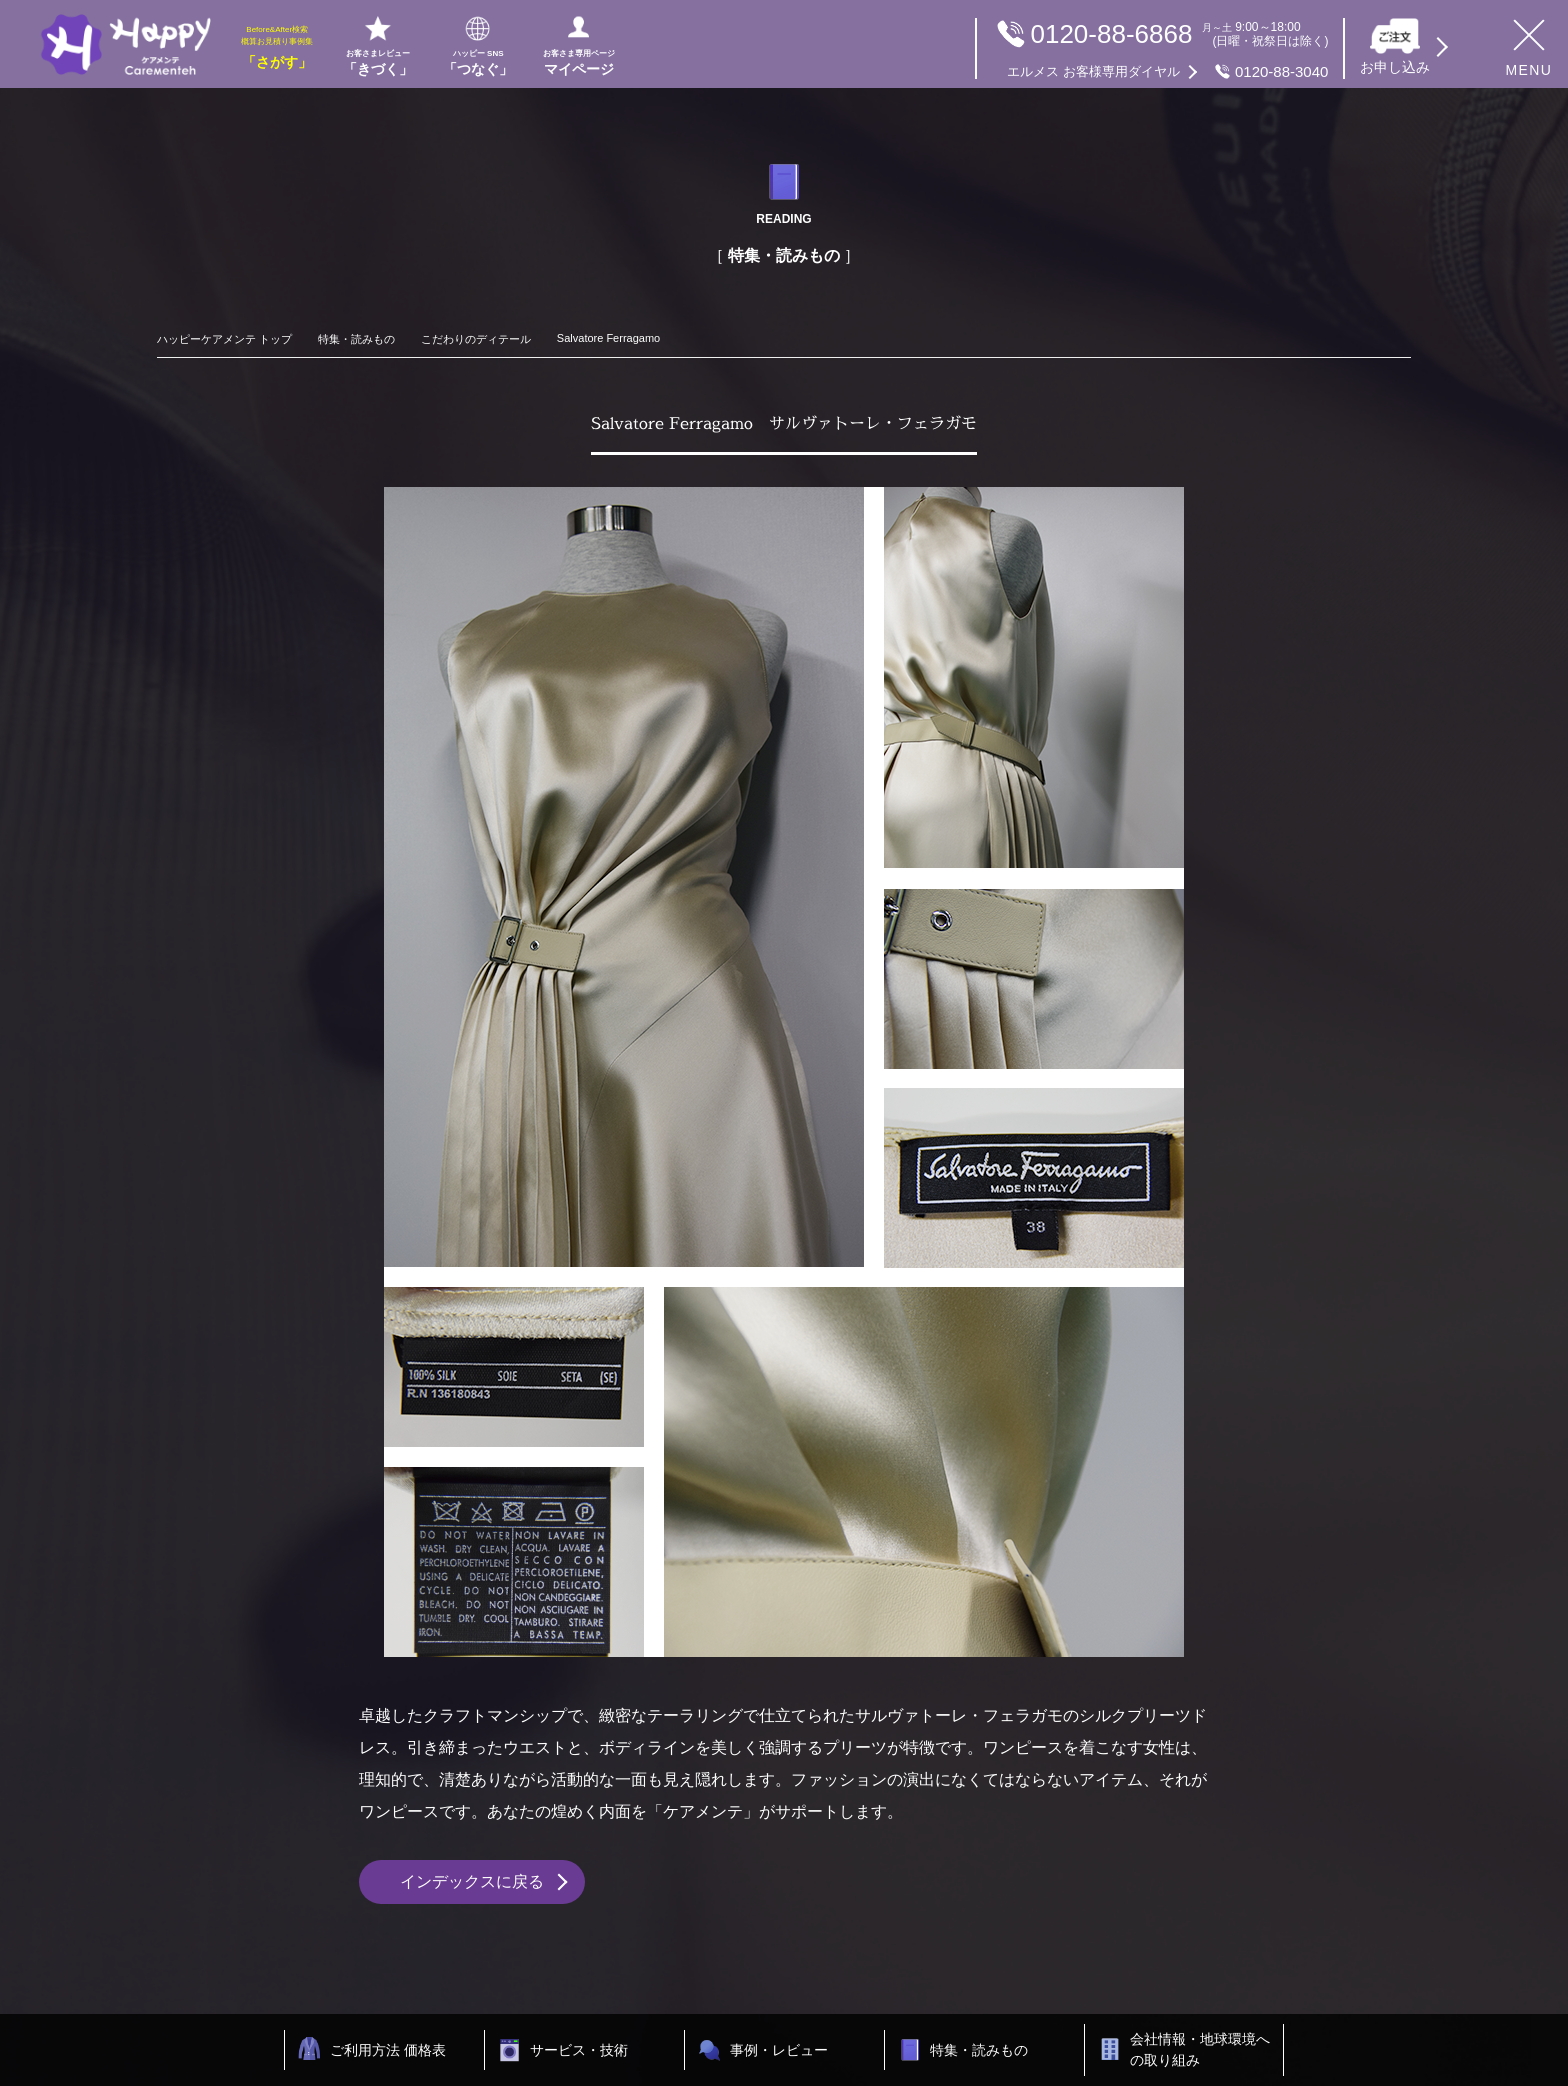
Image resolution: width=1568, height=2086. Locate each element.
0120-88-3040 (1167, 72)
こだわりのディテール (476, 339)
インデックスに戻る (472, 1881)
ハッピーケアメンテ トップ (224, 339)
